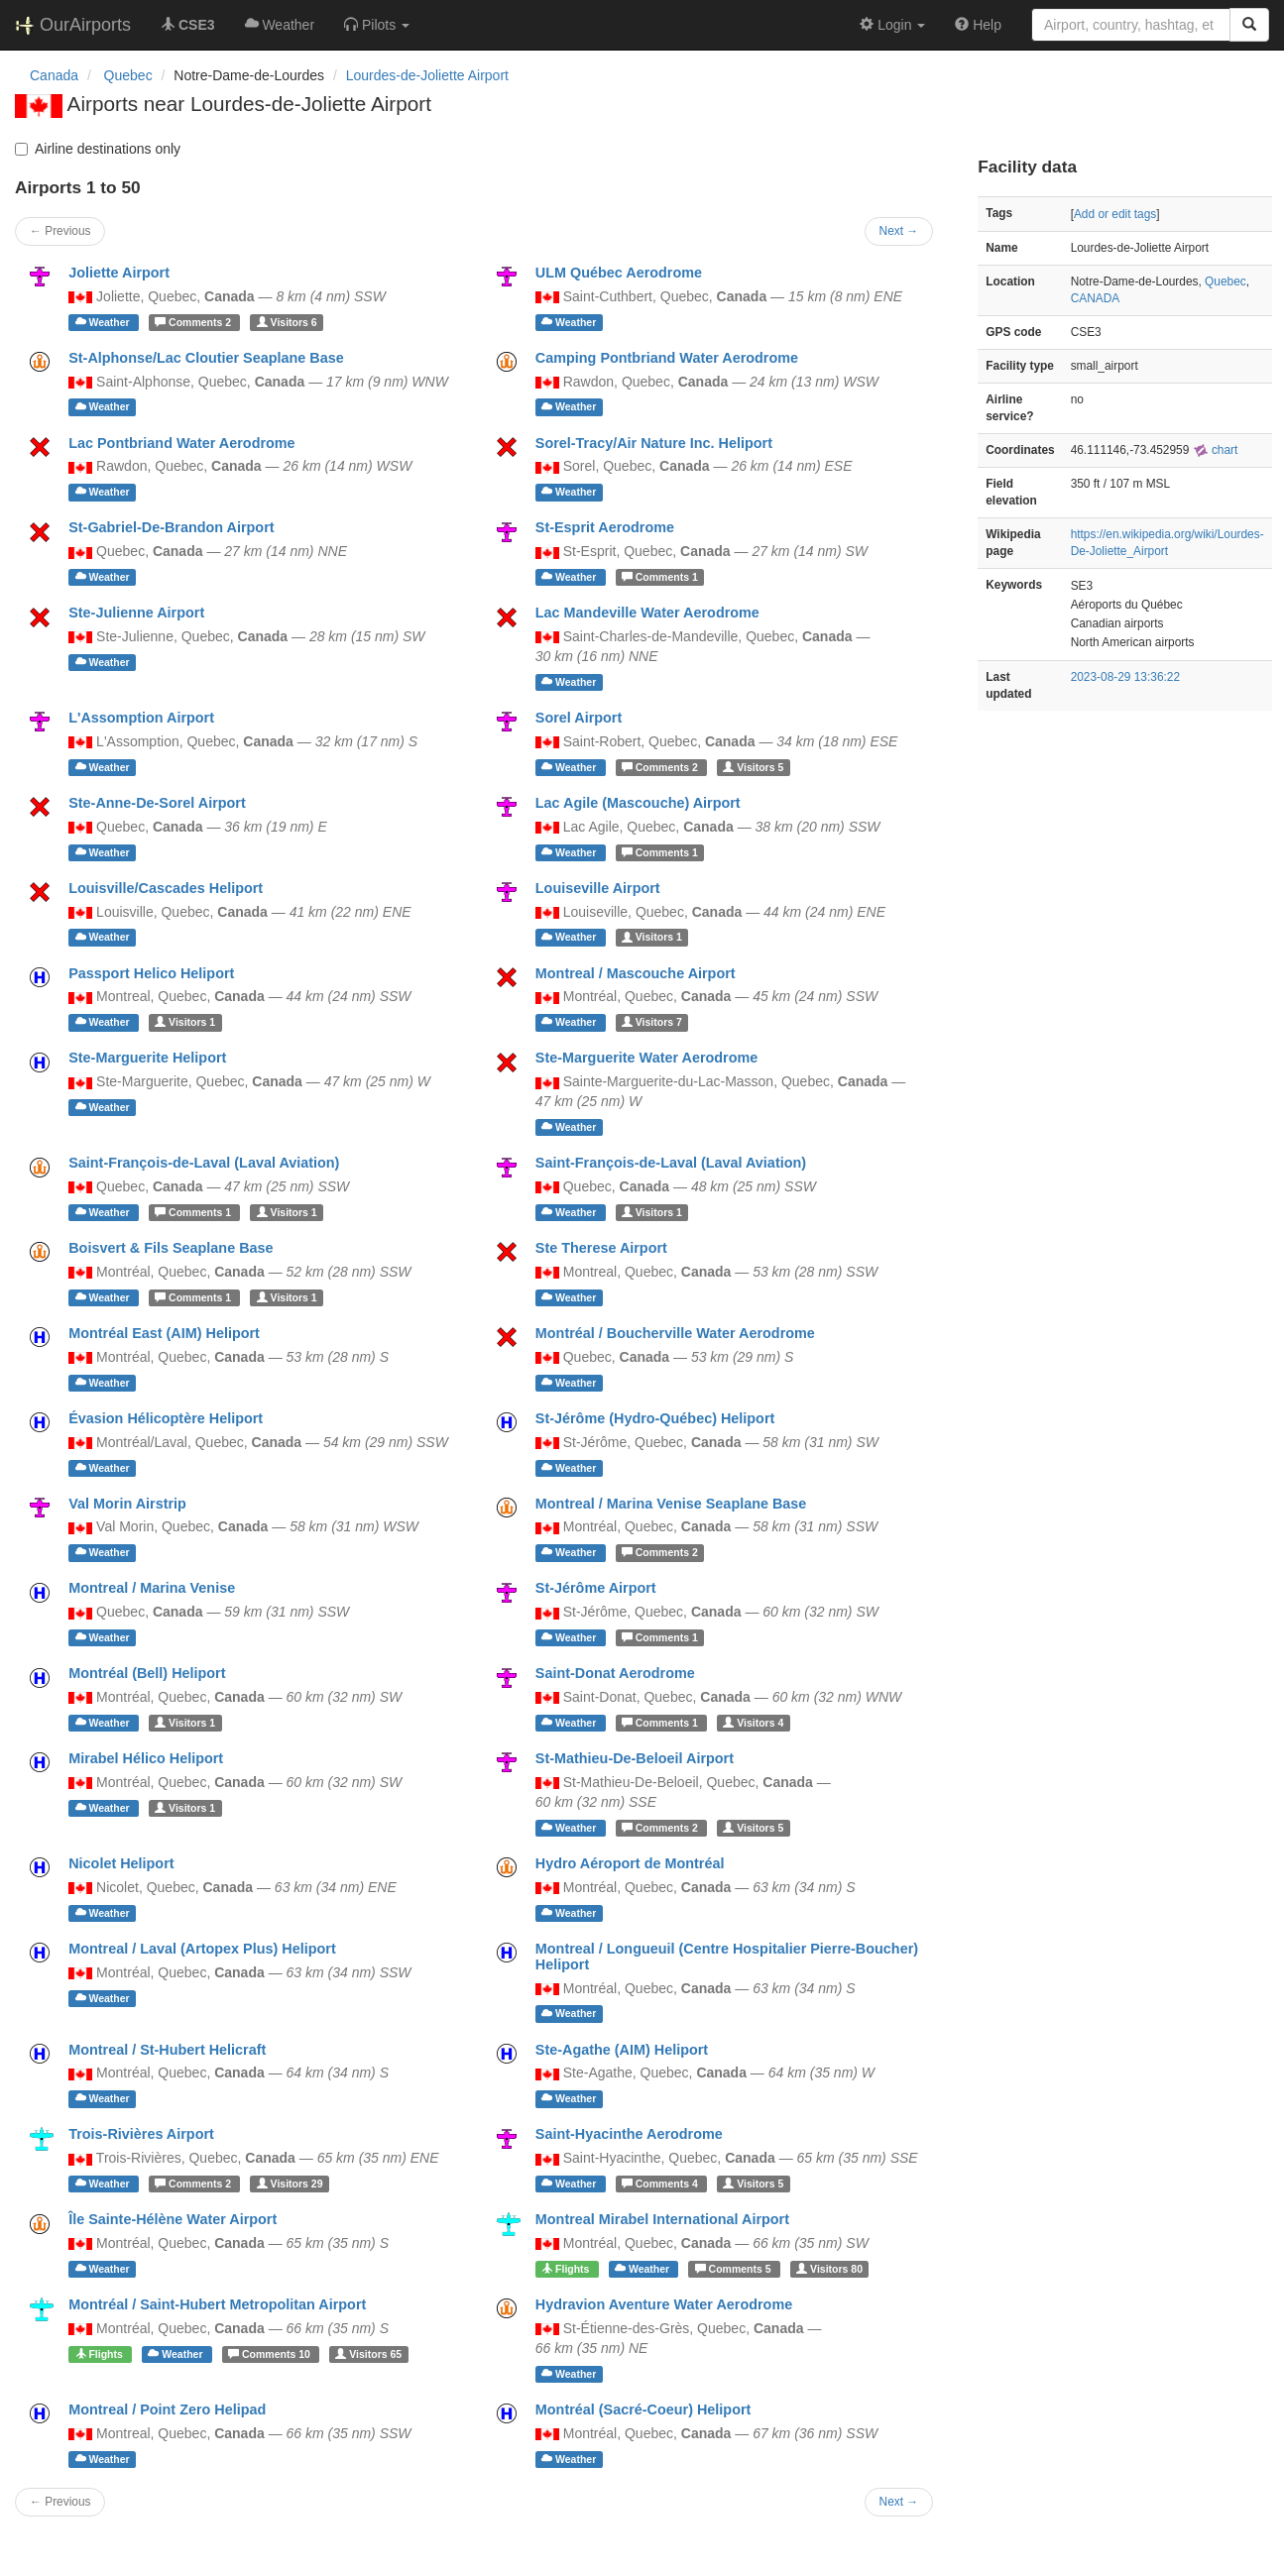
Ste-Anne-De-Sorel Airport (157, 803)
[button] (376, 25)
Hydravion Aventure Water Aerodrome (663, 2304)
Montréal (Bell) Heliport (146, 1673)
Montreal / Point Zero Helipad (167, 2409)
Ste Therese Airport (601, 1248)
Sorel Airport (578, 718)
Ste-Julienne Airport (136, 612)
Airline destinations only (97, 149)
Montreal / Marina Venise (151, 1588)
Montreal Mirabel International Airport (662, 2219)
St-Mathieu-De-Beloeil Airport (634, 1758)
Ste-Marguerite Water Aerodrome (646, 1057)
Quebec (1225, 281)
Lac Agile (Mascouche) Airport (638, 803)
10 (270, 2354)
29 (290, 2183)
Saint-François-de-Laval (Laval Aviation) (203, 1163)
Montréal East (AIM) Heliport (164, 1333)
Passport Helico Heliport (151, 973)
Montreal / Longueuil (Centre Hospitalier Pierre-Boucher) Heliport (726, 1956)
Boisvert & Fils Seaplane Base (170, 1248)
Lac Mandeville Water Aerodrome (647, 612)
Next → (899, 231)
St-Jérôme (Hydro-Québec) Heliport (654, 1418)
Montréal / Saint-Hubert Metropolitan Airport (217, 2304)
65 (368, 2354)
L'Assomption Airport (141, 718)
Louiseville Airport (597, 888)
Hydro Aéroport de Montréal (630, 1863)
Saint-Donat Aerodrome (615, 1673)
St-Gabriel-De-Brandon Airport (171, 527)
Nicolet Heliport (121, 1863)
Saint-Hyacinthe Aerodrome (629, 2134)
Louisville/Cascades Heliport (165, 888)
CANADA (1095, 298)
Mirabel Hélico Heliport (145, 1758)
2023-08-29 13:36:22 (1125, 677)
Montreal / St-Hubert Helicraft (167, 2050)
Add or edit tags (1115, 214)
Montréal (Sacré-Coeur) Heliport (643, 2409)
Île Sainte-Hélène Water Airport (172, 2219)
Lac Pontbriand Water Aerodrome (181, 443)
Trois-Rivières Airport (141, 2134)
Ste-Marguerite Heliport (147, 1057)
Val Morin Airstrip (127, 1504)
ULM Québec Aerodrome (618, 272)
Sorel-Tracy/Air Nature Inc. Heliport (653, 443)
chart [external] (1215, 450)
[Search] (1249, 25)
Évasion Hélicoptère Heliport (165, 1418)
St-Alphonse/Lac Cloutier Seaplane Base (206, 358)
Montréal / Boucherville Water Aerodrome (675, 1333)
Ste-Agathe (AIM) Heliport (621, 2050)
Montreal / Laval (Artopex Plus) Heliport (201, 1949)
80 (829, 2269)
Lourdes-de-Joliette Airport (427, 75)
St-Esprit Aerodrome (604, 527)
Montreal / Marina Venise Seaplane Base (671, 1504)
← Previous (60, 231)
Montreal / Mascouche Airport (635, 973)
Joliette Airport (119, 272)
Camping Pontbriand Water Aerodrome (666, 358)
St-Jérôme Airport (595, 1588)
